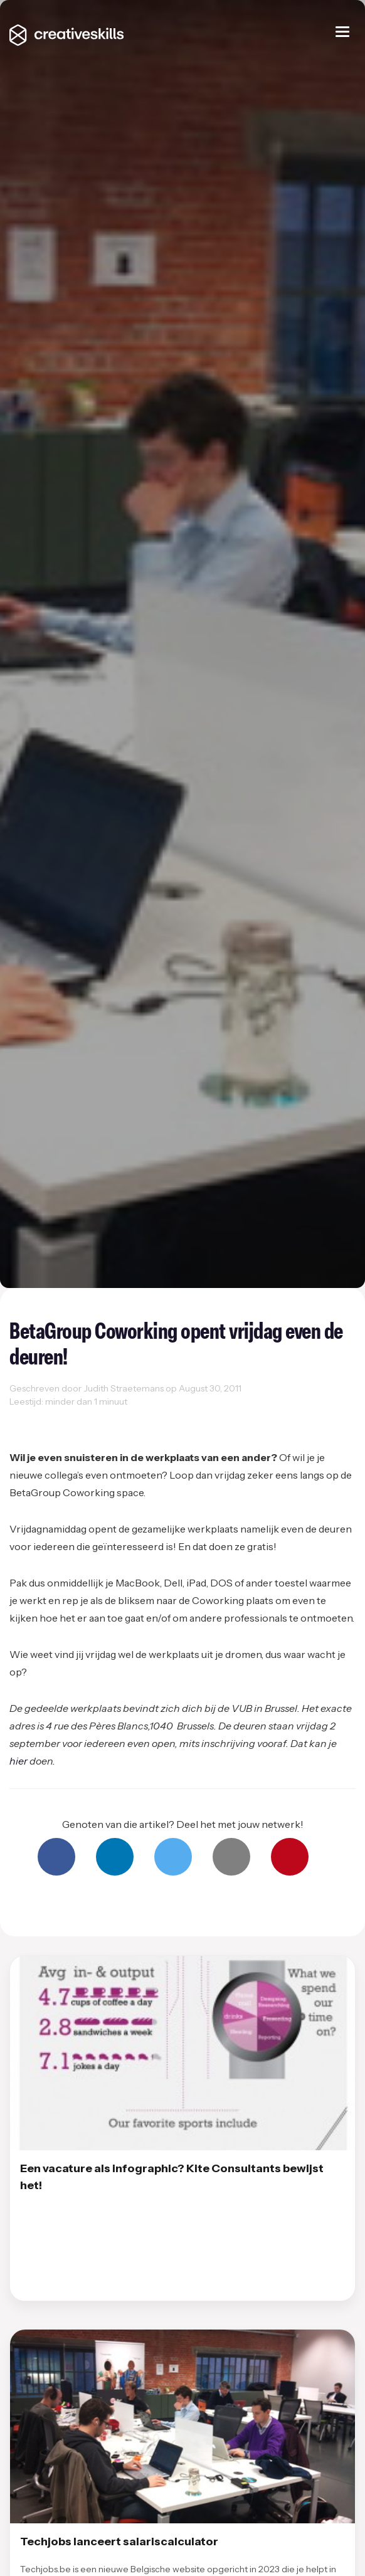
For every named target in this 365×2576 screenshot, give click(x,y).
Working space (99, 1416)
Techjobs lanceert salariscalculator (119, 2541)
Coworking (36, 1416)
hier (18, 1761)
